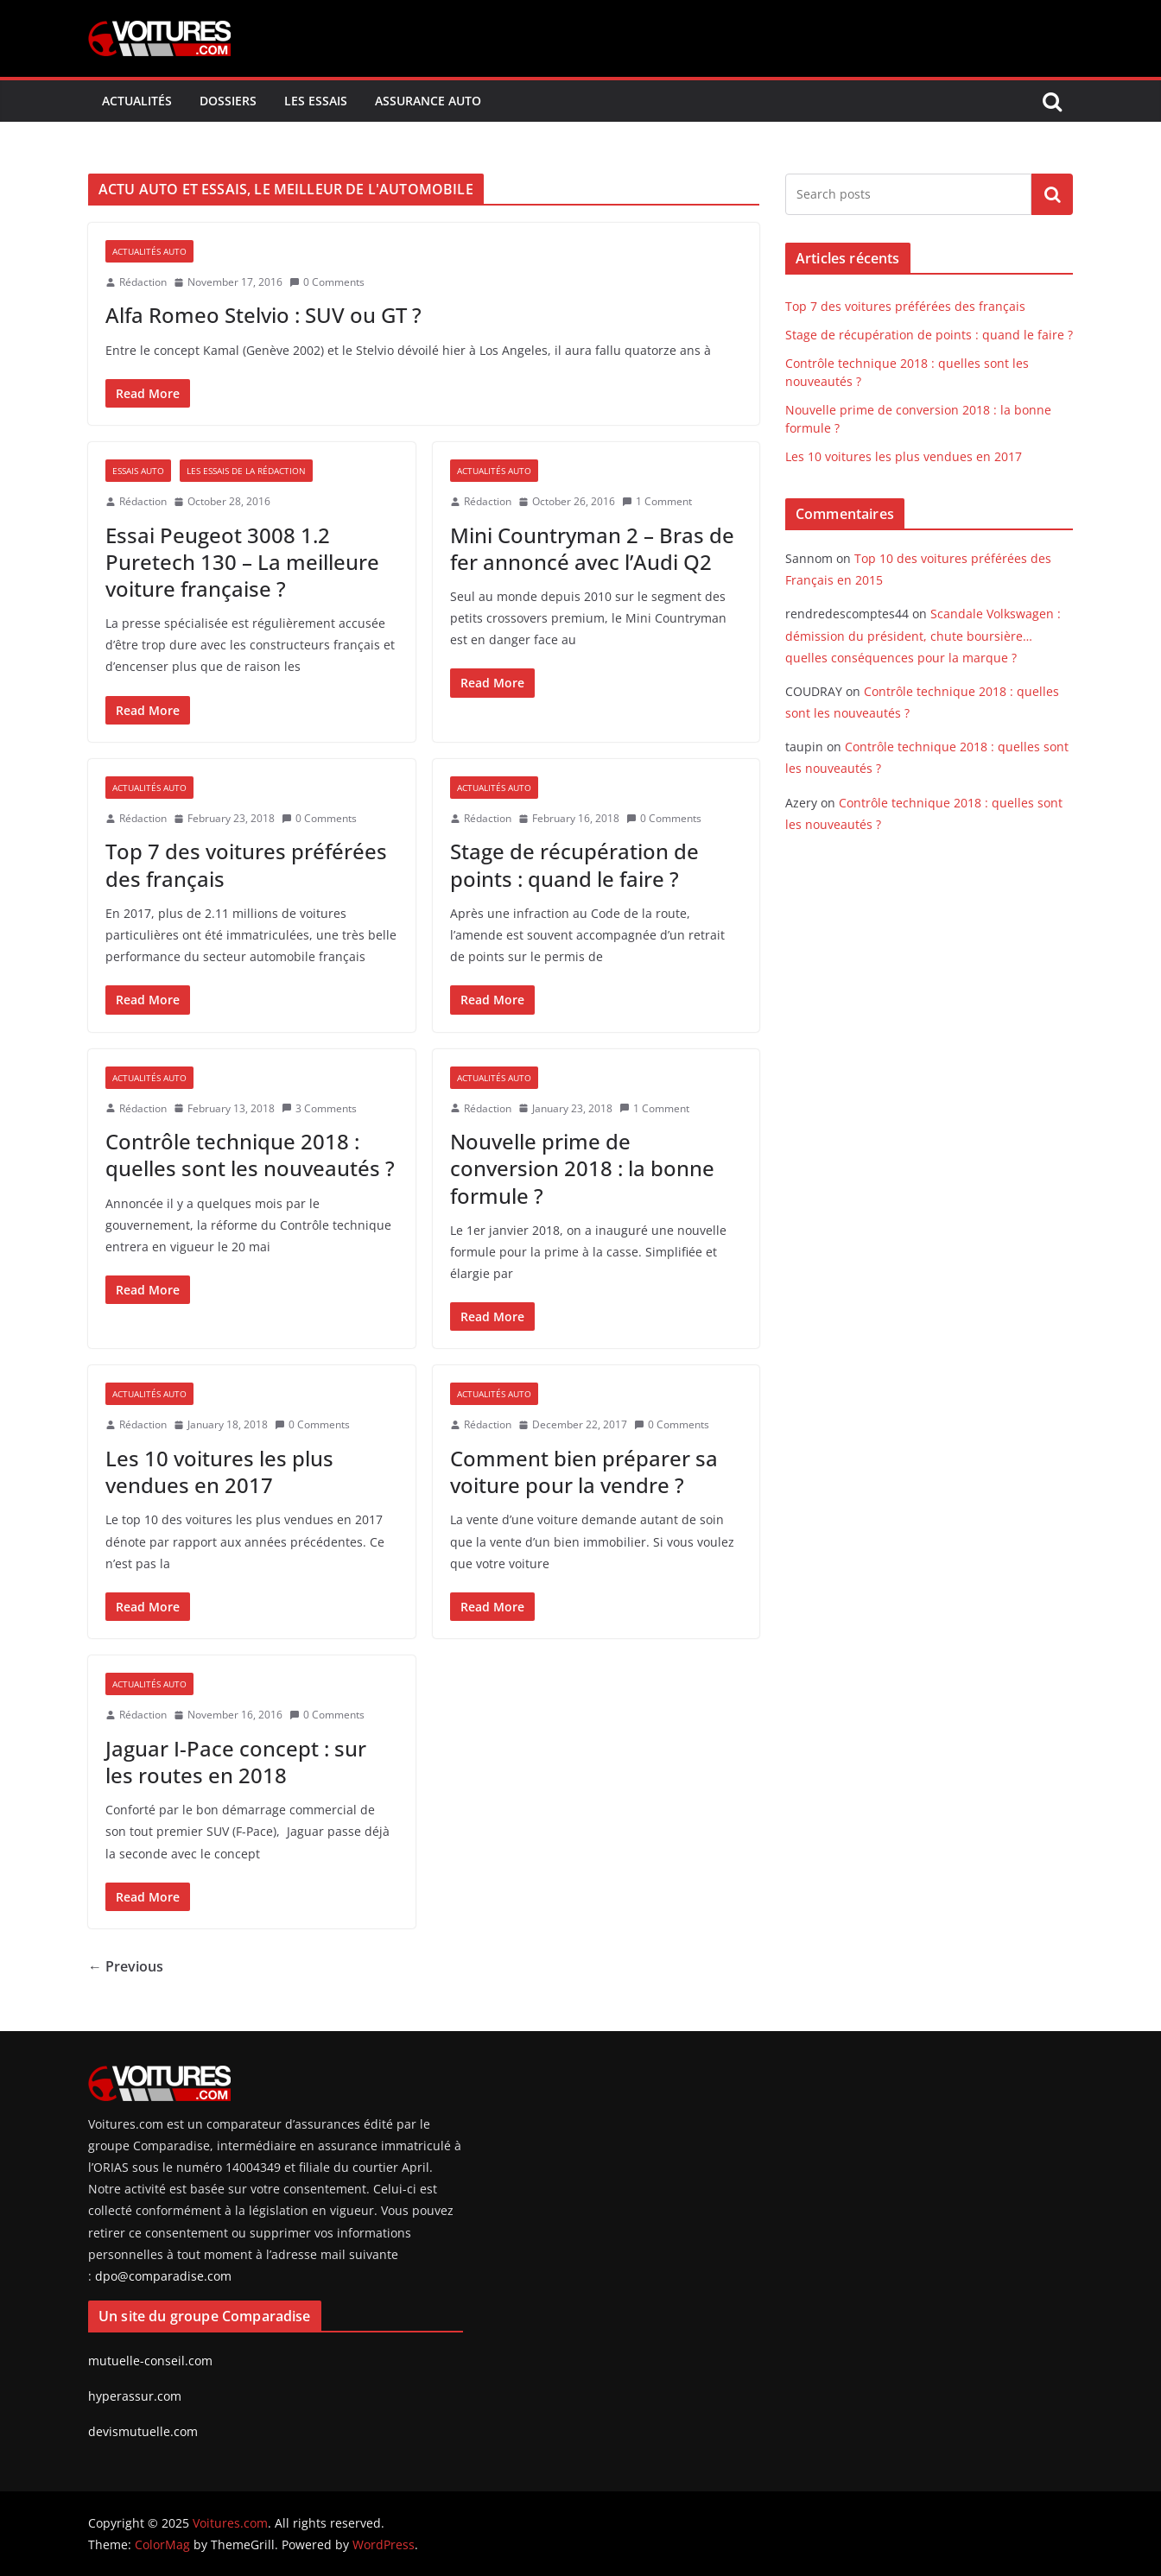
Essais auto (138, 471)
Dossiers (228, 100)
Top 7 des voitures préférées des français (246, 864)
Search (1052, 194)
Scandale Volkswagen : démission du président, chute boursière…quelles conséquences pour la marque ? (923, 635)
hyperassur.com (134, 2396)
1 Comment (657, 501)
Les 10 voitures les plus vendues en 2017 (219, 1471)
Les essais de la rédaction (246, 471)
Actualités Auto (149, 251)
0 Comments (327, 282)
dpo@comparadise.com (163, 2276)
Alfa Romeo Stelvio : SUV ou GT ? (263, 315)
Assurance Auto (428, 100)
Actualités (137, 100)
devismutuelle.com (143, 2431)
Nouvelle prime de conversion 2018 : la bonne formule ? (582, 1168)
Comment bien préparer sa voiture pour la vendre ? (584, 1471)
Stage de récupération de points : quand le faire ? (574, 864)
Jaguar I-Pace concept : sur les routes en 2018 (235, 1761)
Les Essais (315, 100)
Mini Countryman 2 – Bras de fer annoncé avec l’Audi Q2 (592, 548)
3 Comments (319, 1108)
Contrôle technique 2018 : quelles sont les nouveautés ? (250, 1154)
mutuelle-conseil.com (150, 2360)
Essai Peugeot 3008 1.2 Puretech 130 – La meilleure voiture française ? (242, 562)
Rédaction (143, 282)
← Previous (125, 1966)
